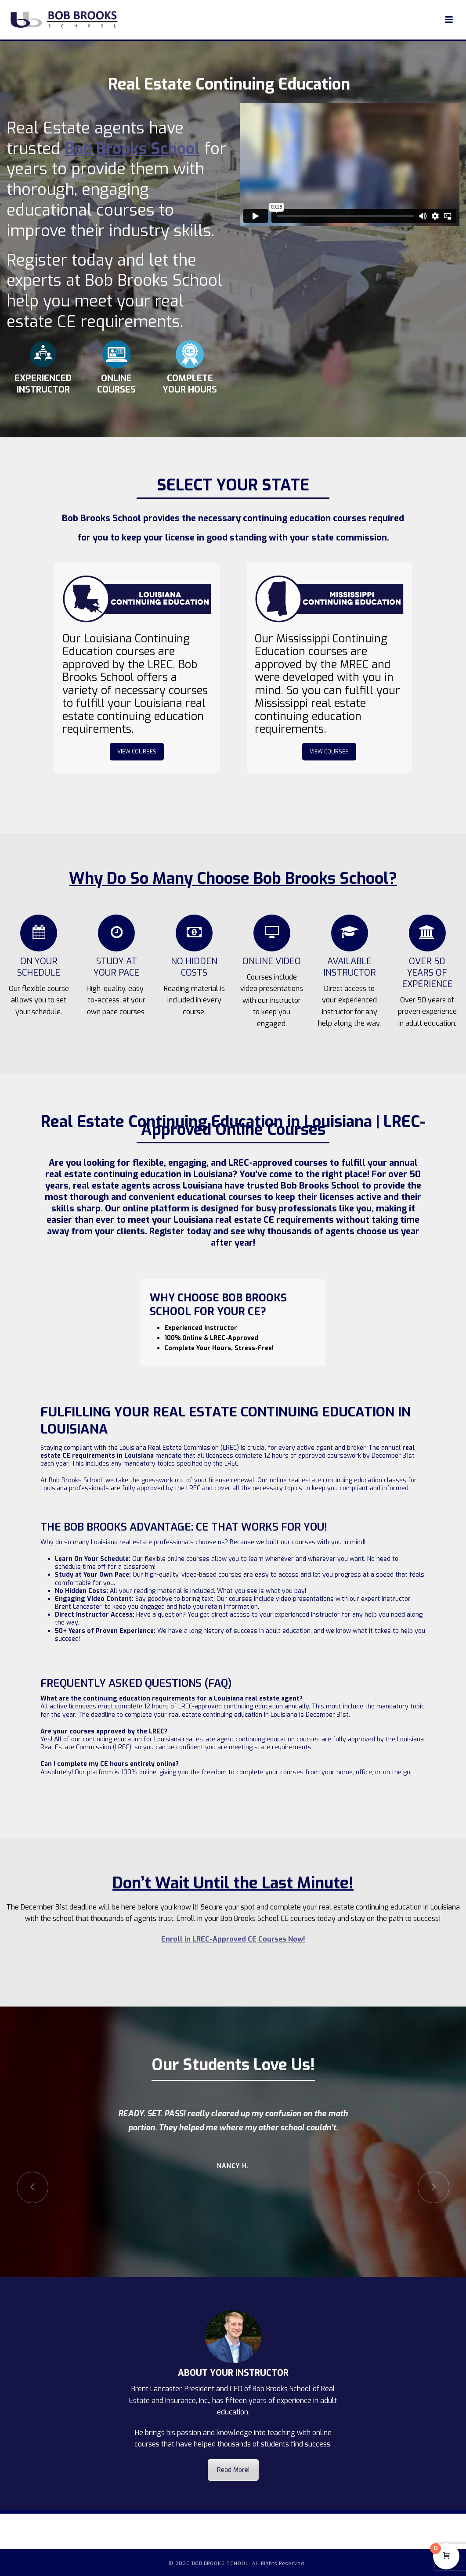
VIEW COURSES (136, 751)
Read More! (233, 2470)
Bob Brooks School (132, 148)
